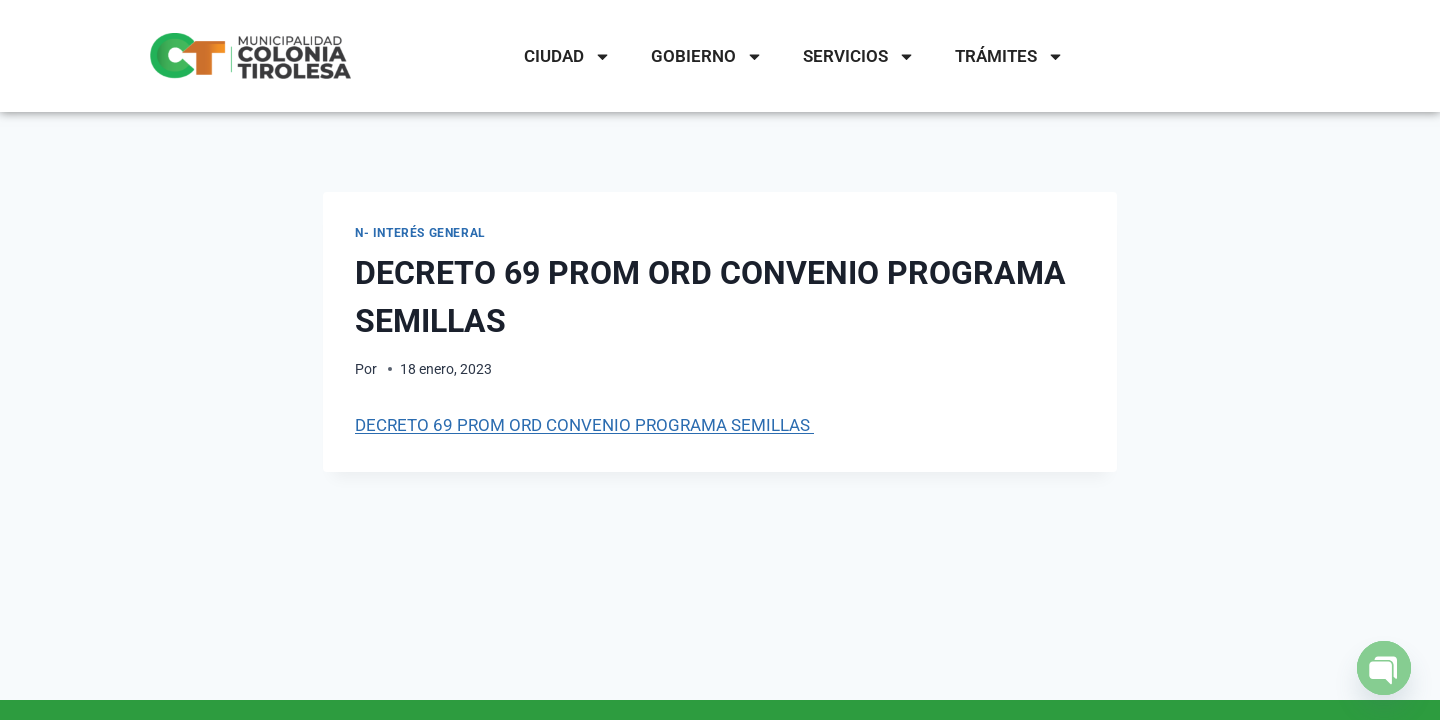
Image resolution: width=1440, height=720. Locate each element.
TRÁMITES (1009, 56)
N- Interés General (420, 233)
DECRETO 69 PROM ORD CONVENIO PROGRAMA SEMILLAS (584, 425)
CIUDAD (567, 56)
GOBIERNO (707, 56)
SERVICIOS (859, 56)
